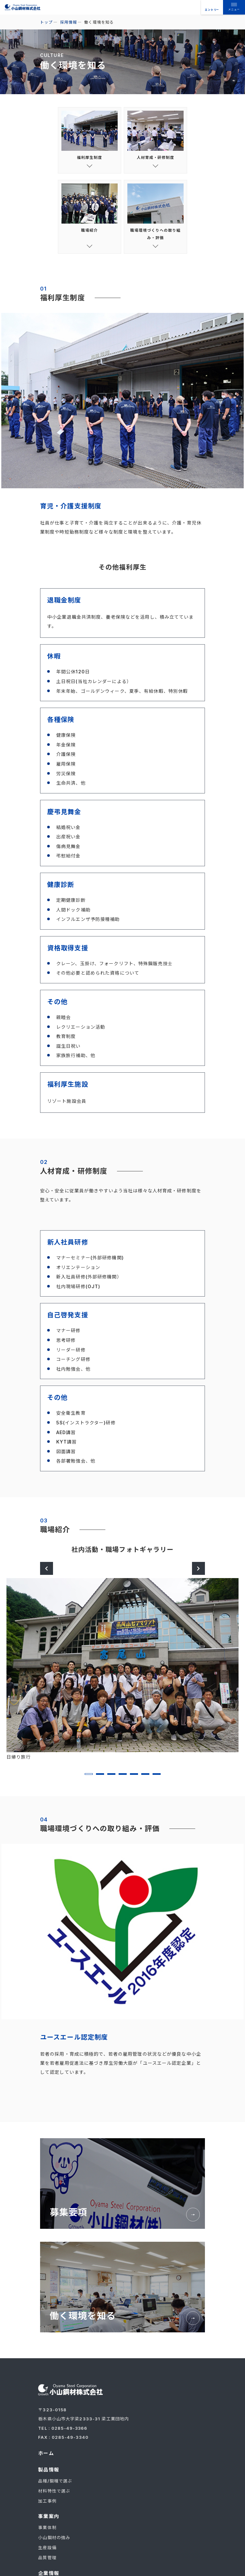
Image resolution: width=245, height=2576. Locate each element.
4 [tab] (123, 1780)
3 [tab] (111, 1780)
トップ (46, 22)
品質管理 (47, 2563)
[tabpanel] (122, 1676)
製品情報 (48, 2477)
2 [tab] (100, 1780)
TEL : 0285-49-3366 (63, 2436)
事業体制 (47, 2534)
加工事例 (47, 2507)
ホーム (46, 2461)
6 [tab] (145, 1780)
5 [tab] (134, 1780)
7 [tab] (157, 1780)
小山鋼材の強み (54, 2543)
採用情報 (68, 22)
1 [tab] (89, 1780)
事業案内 (48, 2523)
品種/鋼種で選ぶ (55, 2488)
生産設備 (47, 2553)
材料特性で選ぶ (54, 2498)
